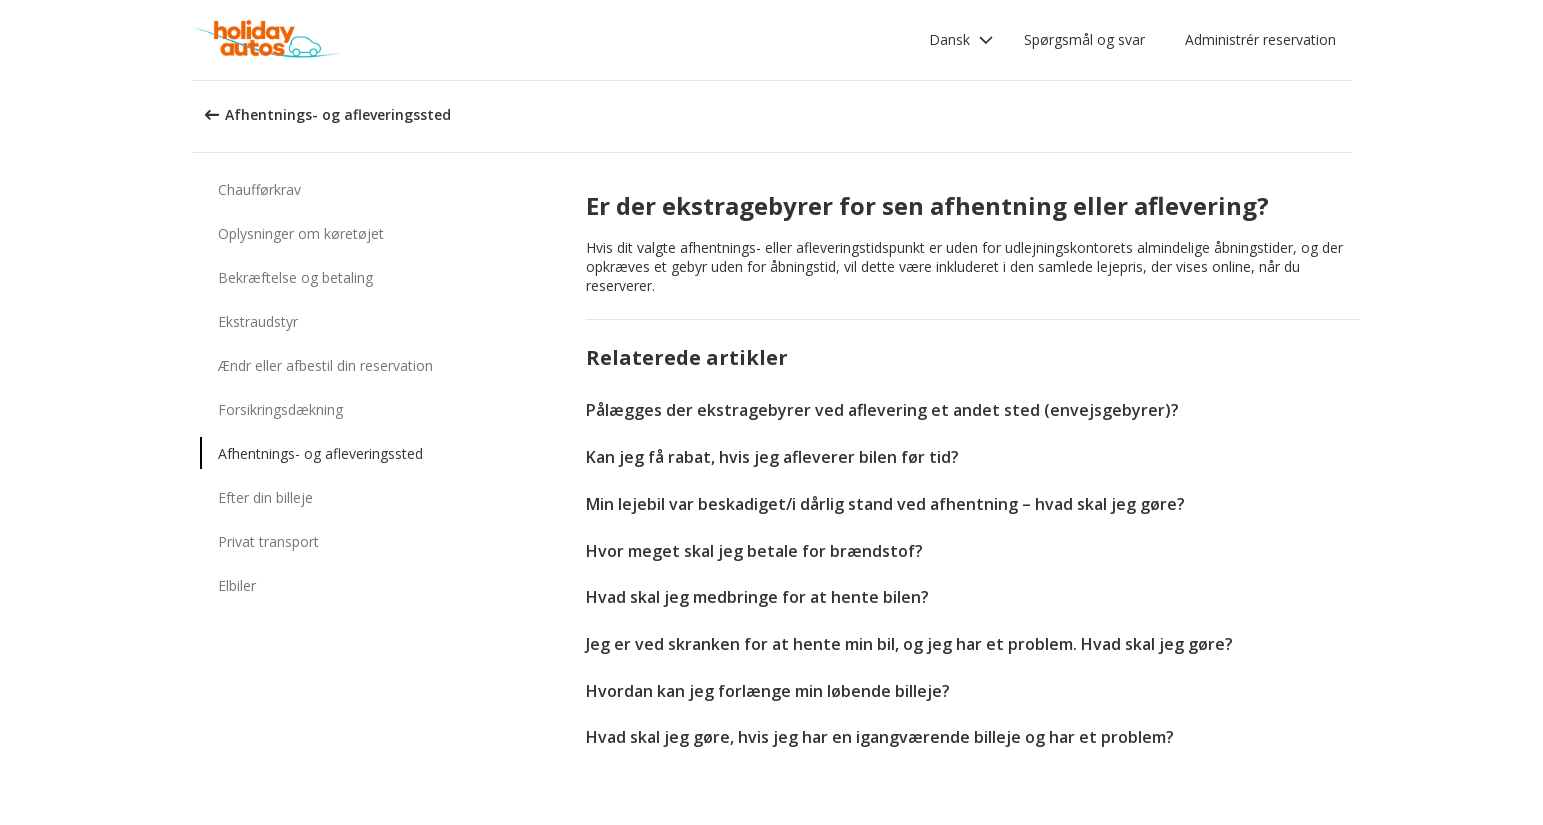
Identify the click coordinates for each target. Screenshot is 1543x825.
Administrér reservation (1260, 39)
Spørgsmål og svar (1084, 39)
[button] (961, 40)
